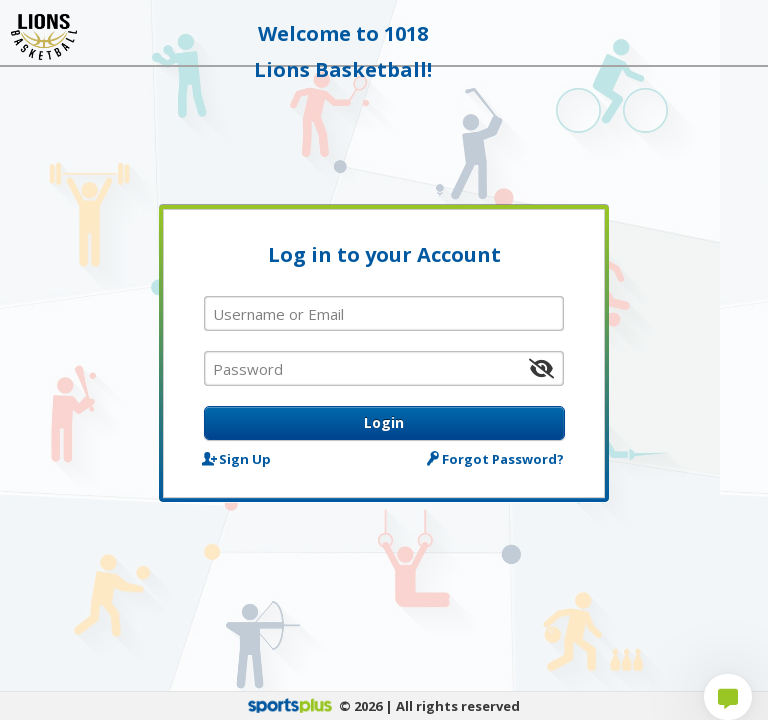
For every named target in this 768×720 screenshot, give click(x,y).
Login (384, 422)
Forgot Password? (497, 458)
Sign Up (237, 458)
